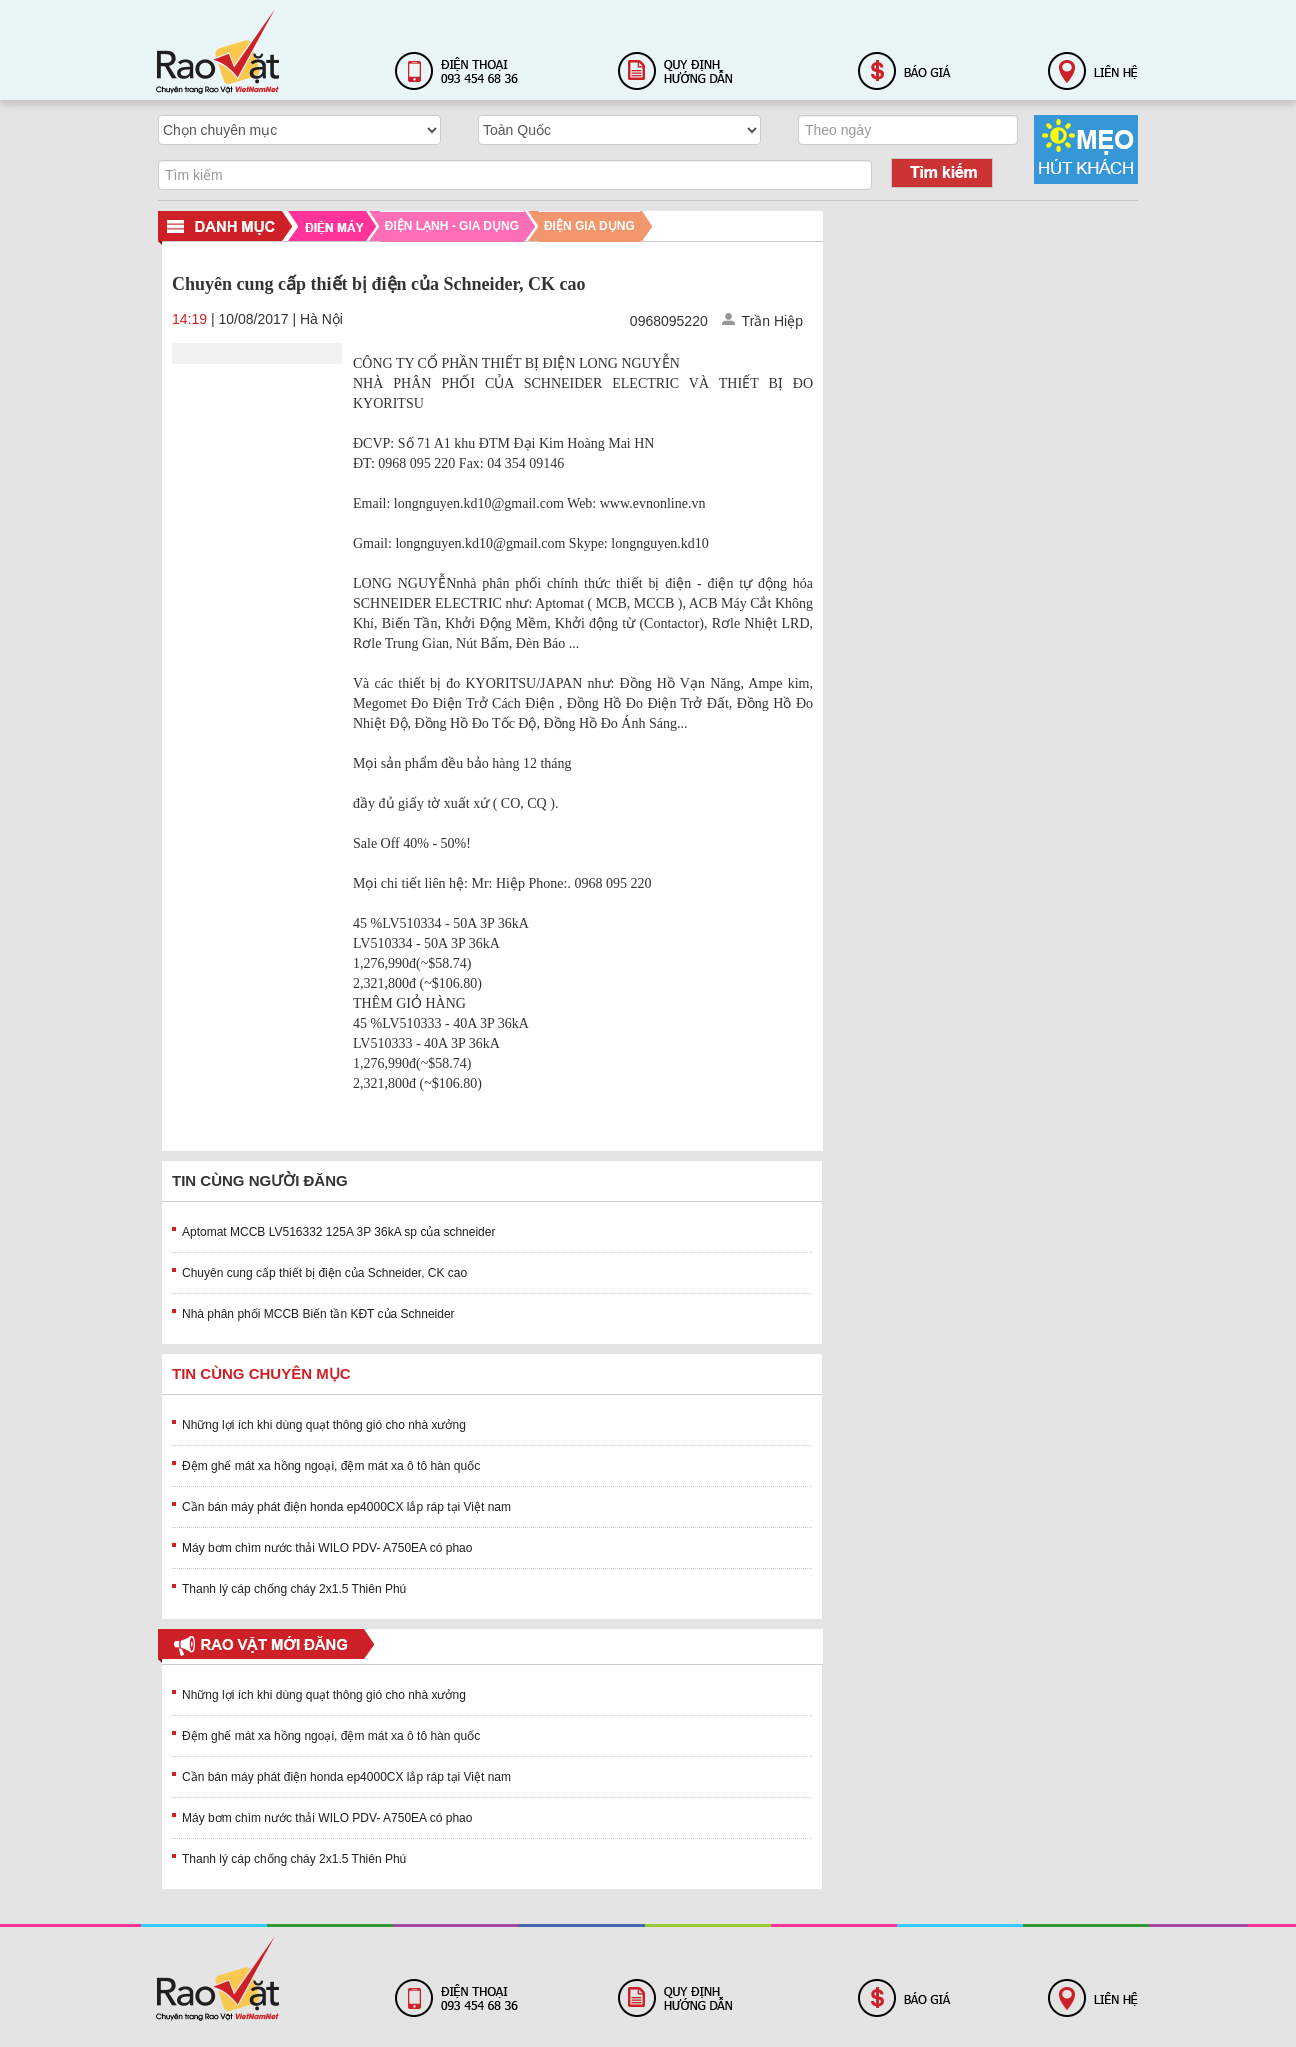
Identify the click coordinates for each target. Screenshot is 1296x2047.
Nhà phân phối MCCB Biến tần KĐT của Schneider (318, 1314)
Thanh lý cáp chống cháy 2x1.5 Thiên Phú (294, 1589)
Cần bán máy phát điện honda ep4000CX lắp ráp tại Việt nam (346, 1507)
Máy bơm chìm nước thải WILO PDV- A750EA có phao (327, 1548)
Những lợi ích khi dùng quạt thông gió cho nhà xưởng (324, 1425)
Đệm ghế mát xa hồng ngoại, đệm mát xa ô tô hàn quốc (331, 1466)
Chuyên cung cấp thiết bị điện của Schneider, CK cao (324, 1273)
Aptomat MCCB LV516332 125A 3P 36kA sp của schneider (338, 1232)
